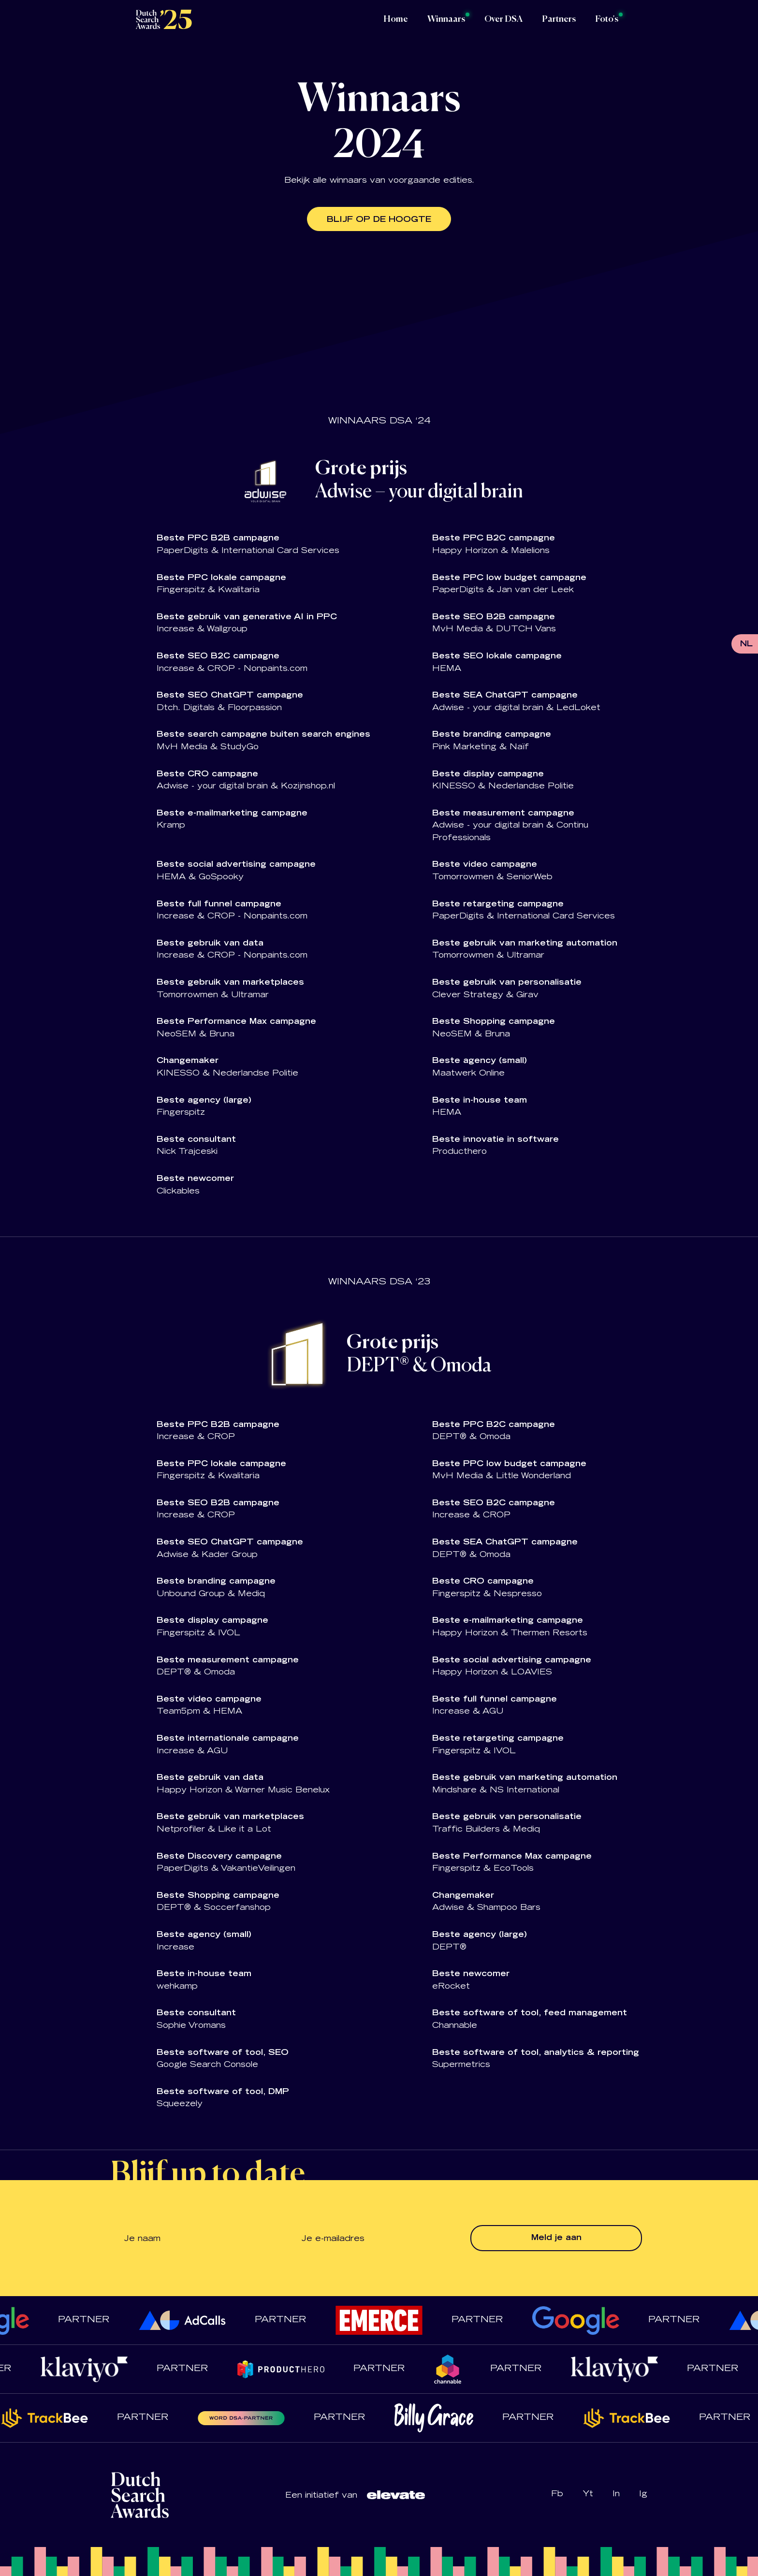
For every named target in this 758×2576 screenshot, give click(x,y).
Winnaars (446, 19)
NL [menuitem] (746, 644)
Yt (588, 2494)
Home (395, 19)
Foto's (606, 19)
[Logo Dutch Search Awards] (164, 19)
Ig (643, 2494)
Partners (559, 19)
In (616, 2494)
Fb (557, 2494)
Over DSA (503, 19)
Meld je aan (556, 2238)
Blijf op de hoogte (379, 220)
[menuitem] (746, 644)
